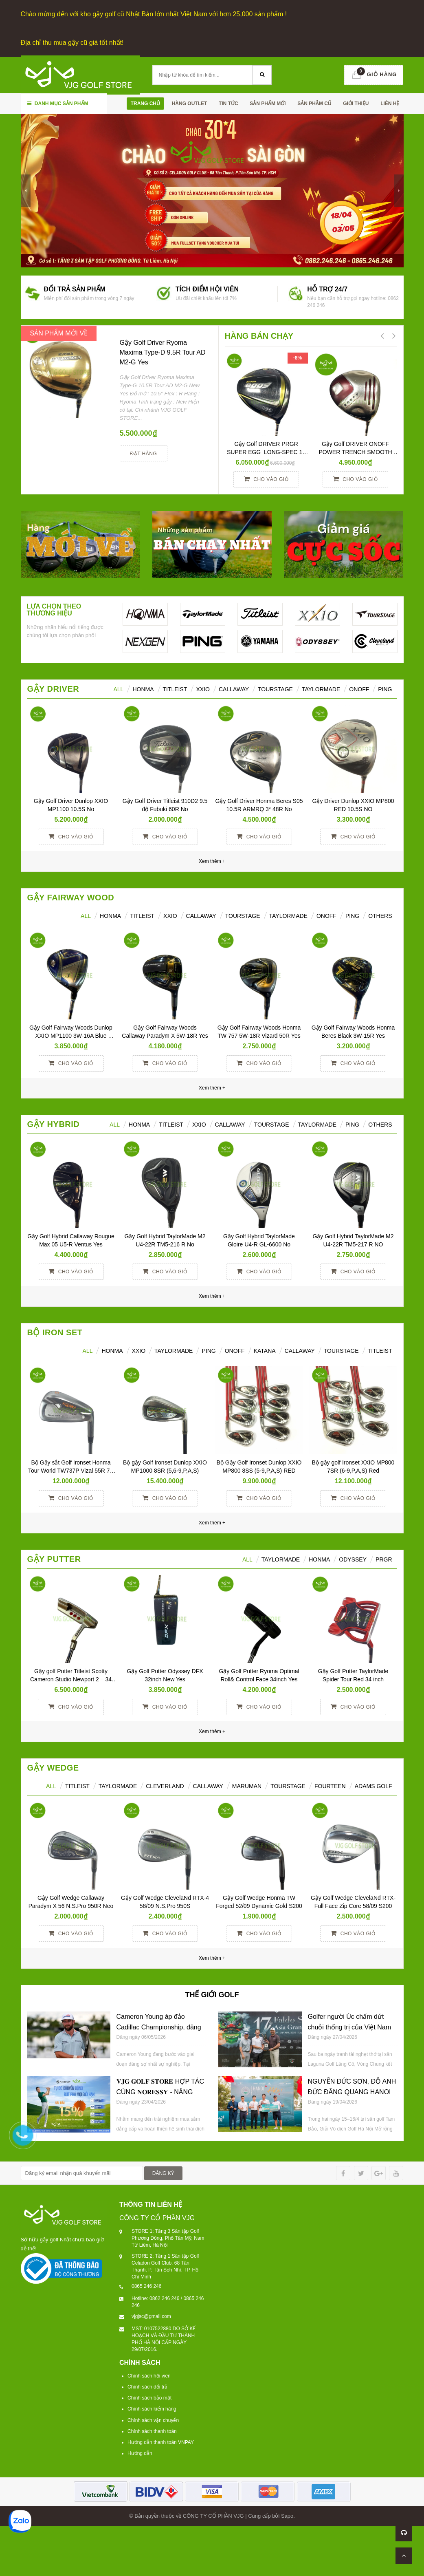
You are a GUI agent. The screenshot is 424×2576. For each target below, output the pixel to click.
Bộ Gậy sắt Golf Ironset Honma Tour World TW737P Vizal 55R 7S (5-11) (71, 1470)
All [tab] (86, 916)
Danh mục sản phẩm (57, 103)
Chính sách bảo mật (149, 2398)
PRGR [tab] (384, 1559)
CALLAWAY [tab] (300, 1351)
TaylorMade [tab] (321, 689)
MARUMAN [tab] (246, 1786)
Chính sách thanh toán (152, 2431)
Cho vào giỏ (266, 479)
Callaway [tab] (234, 689)
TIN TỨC (228, 103)
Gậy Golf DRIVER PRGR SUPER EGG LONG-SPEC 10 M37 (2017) (267, 452)
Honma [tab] (319, 1559)
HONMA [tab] (143, 689)
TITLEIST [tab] (380, 1351)
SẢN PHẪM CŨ (314, 103)
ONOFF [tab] (359, 689)
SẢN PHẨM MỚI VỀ (59, 333)
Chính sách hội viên (149, 2376)
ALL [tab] (118, 689)
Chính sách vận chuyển (153, 2420)
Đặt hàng (143, 454)
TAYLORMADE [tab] (173, 1351)
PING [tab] (352, 916)
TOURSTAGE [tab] (341, 1351)
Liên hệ (389, 103)
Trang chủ (145, 103)
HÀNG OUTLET (189, 103)
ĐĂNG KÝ (163, 2173)
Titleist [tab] (175, 689)
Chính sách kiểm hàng (151, 2409)
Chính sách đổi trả (147, 2387)
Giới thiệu (356, 103)
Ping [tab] (385, 689)
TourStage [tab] (275, 689)
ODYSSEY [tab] (353, 1559)
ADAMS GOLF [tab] (373, 1786)
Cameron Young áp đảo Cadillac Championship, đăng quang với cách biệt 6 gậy (158, 2027)
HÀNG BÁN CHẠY (259, 335)
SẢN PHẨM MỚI (268, 103)
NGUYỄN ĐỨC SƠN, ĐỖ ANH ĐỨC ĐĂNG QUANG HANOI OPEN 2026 (352, 2092)
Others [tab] (380, 916)
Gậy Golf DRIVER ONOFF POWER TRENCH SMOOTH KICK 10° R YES (356, 452)
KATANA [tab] (265, 1351)
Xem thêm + (212, 1088)
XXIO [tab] (202, 689)
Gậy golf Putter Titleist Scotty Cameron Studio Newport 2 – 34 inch (71, 1679)
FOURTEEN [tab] (330, 1786)
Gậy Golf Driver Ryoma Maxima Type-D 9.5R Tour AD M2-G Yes (163, 352)
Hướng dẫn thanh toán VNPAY (160, 2442)
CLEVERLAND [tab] (165, 1786)
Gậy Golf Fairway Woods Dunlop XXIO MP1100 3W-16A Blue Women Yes (71, 1035)
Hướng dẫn (139, 2453)
